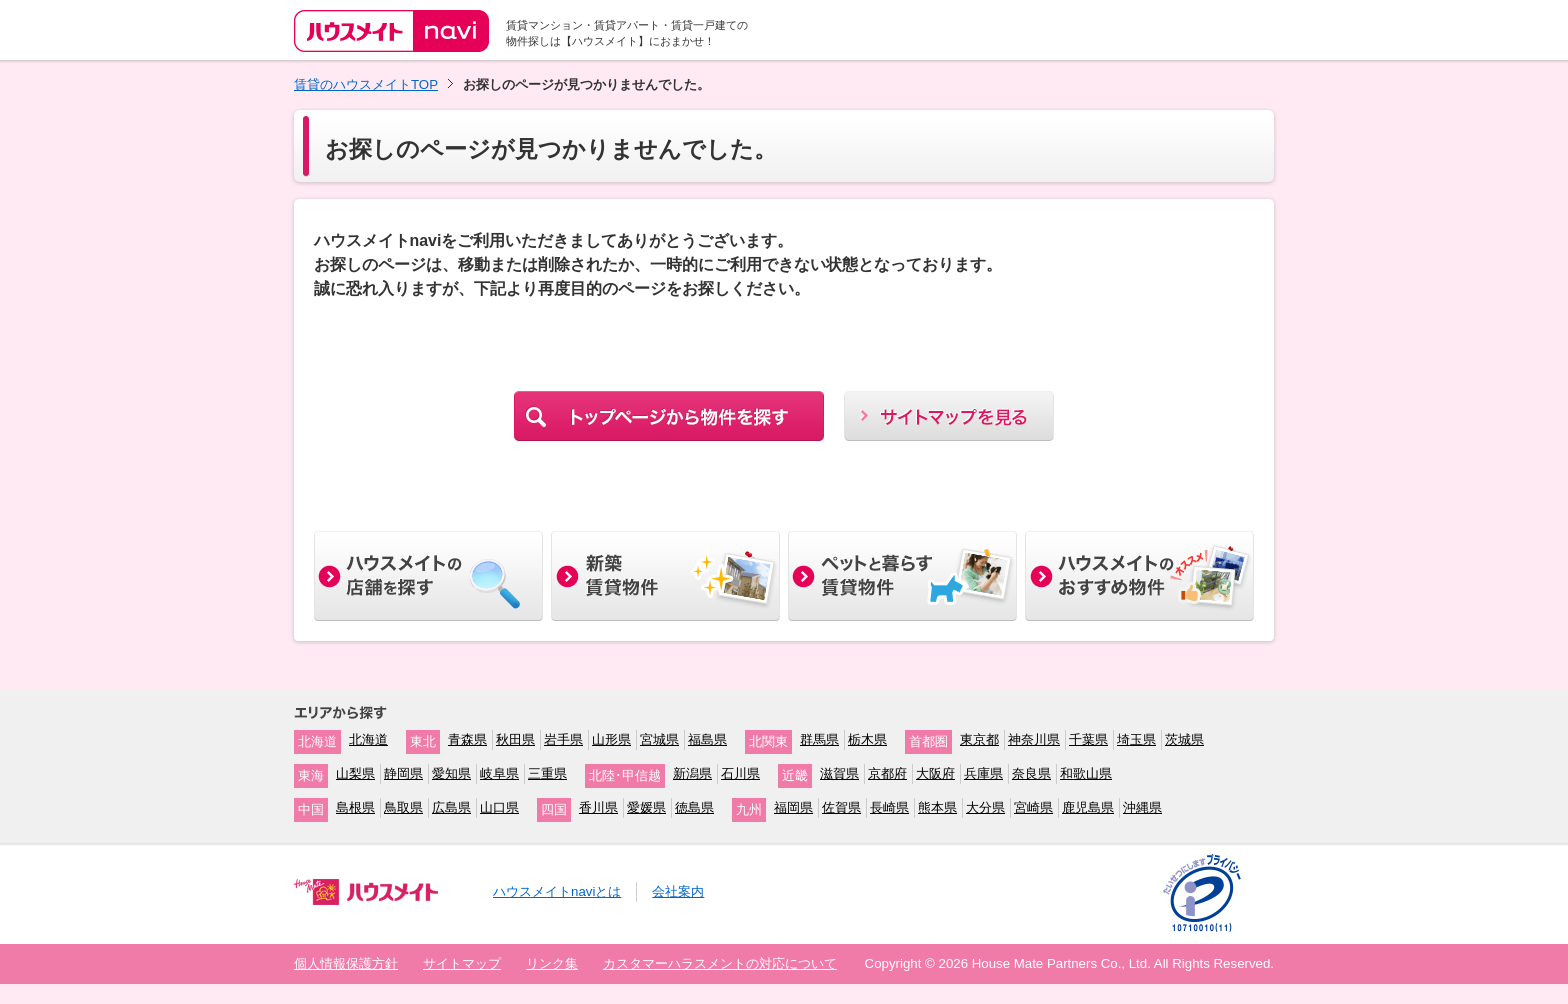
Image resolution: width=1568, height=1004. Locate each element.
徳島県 (694, 807)
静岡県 (403, 773)
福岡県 (793, 807)
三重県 (547, 773)
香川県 (598, 807)
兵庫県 (983, 773)
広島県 (451, 807)
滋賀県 (839, 773)
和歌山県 (1086, 773)
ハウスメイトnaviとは (557, 891)
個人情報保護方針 (346, 963)
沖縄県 (1142, 807)
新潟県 (692, 773)
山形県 (611, 739)
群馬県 (819, 739)
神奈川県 (1034, 739)
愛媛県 (646, 807)
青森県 (467, 739)
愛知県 (451, 773)
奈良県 (1031, 773)
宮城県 (659, 739)
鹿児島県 (1088, 807)
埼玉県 (1136, 739)
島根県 (355, 807)
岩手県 (563, 739)
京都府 (887, 773)
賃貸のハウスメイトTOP (366, 84)
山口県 (499, 807)
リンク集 (552, 963)
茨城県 (1184, 739)
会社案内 (678, 891)
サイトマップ (462, 963)
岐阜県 (499, 773)
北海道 (368, 739)
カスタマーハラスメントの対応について (720, 963)
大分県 (985, 807)
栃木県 (867, 739)
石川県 (740, 773)
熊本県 (937, 807)
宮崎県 (1033, 807)
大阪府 (935, 773)
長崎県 (889, 807)
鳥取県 (403, 807)
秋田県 (515, 739)
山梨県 (355, 773)
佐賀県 (841, 807)
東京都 (979, 739)
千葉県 (1088, 739)
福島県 (707, 739)
